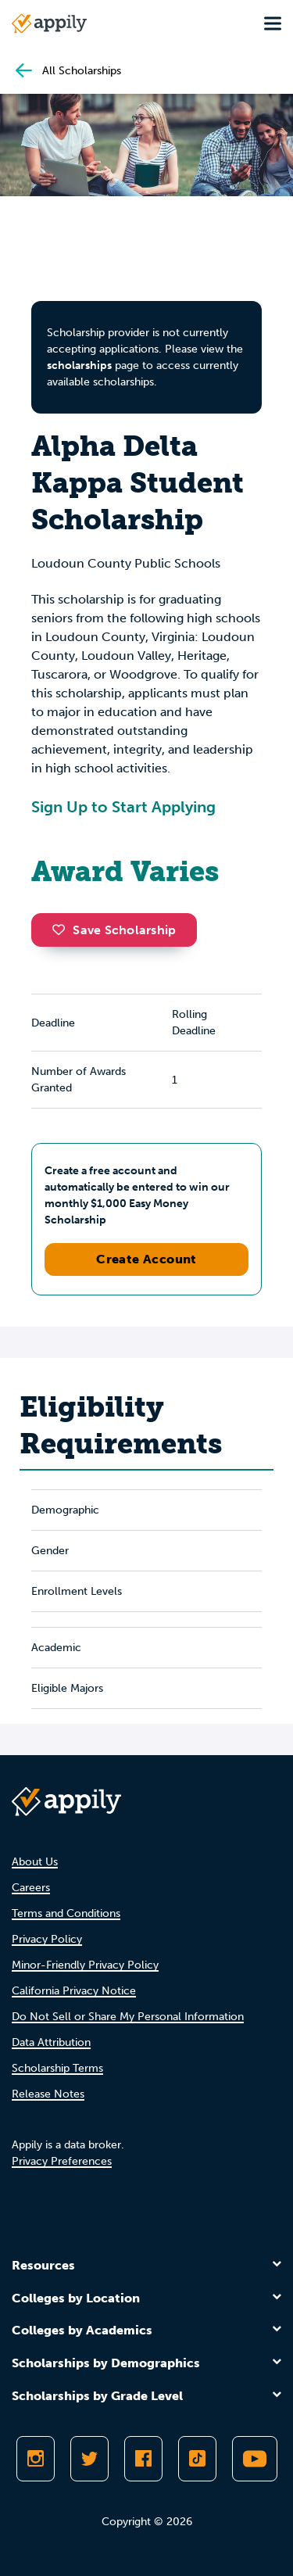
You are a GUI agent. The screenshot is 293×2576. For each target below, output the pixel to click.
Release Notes (48, 2094)
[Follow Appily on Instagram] (35, 2458)
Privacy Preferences (62, 2161)
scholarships (79, 365)
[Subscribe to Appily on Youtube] (254, 2458)
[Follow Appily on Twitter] (89, 2458)
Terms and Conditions (66, 1913)
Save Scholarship (114, 930)
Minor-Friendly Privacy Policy (85, 1965)
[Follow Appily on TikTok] (197, 2458)
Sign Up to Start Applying (123, 806)
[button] (62, 929)
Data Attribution (51, 2042)
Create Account (146, 1259)
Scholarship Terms (57, 2068)
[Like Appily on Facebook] (143, 2458)
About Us (35, 1861)
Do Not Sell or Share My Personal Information (128, 2016)
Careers (31, 1887)
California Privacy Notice (74, 1990)
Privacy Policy (47, 1939)
